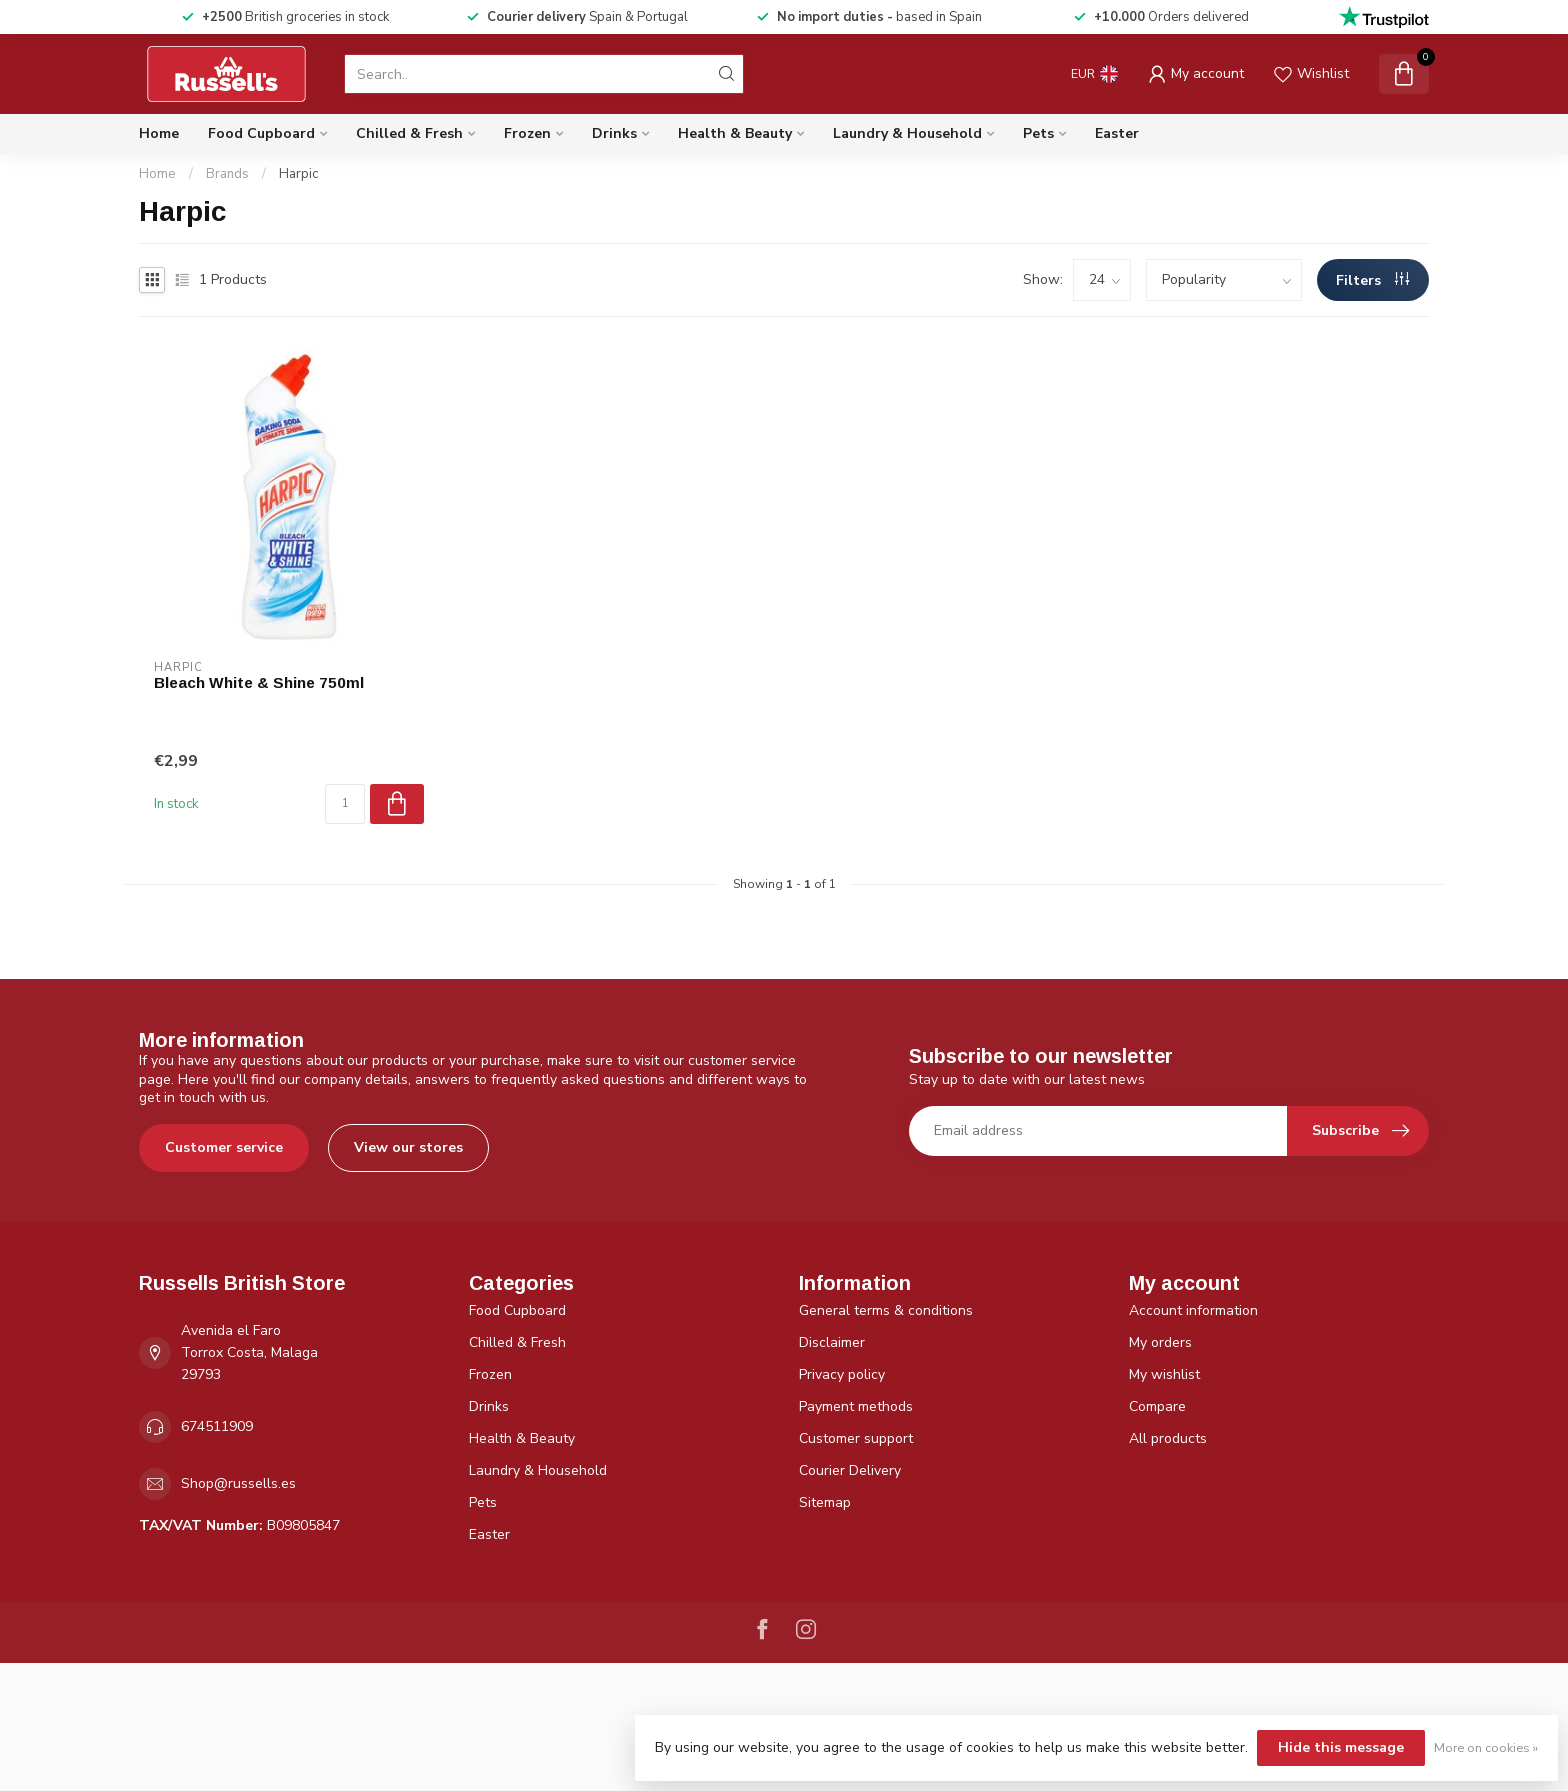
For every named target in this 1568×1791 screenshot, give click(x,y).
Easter (1117, 133)
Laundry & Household (907, 133)
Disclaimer (832, 1342)
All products (1168, 1438)
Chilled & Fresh (409, 133)
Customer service (224, 1147)
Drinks (614, 133)
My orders (1160, 1342)
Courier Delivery (850, 1470)
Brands (227, 174)
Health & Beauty (735, 133)
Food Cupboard (261, 133)
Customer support (856, 1438)
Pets (1038, 133)
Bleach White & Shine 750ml (259, 682)
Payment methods (856, 1406)
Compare (1157, 1406)
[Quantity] (345, 804)
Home (159, 133)
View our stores (408, 1147)
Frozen (527, 133)
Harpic (298, 174)
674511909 (217, 1426)
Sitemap (825, 1502)
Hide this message (1341, 1747)
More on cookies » (1486, 1747)
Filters (1372, 280)
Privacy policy (842, 1374)
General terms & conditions (886, 1310)
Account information (1193, 1310)
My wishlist (1164, 1374)
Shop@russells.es (238, 1483)
